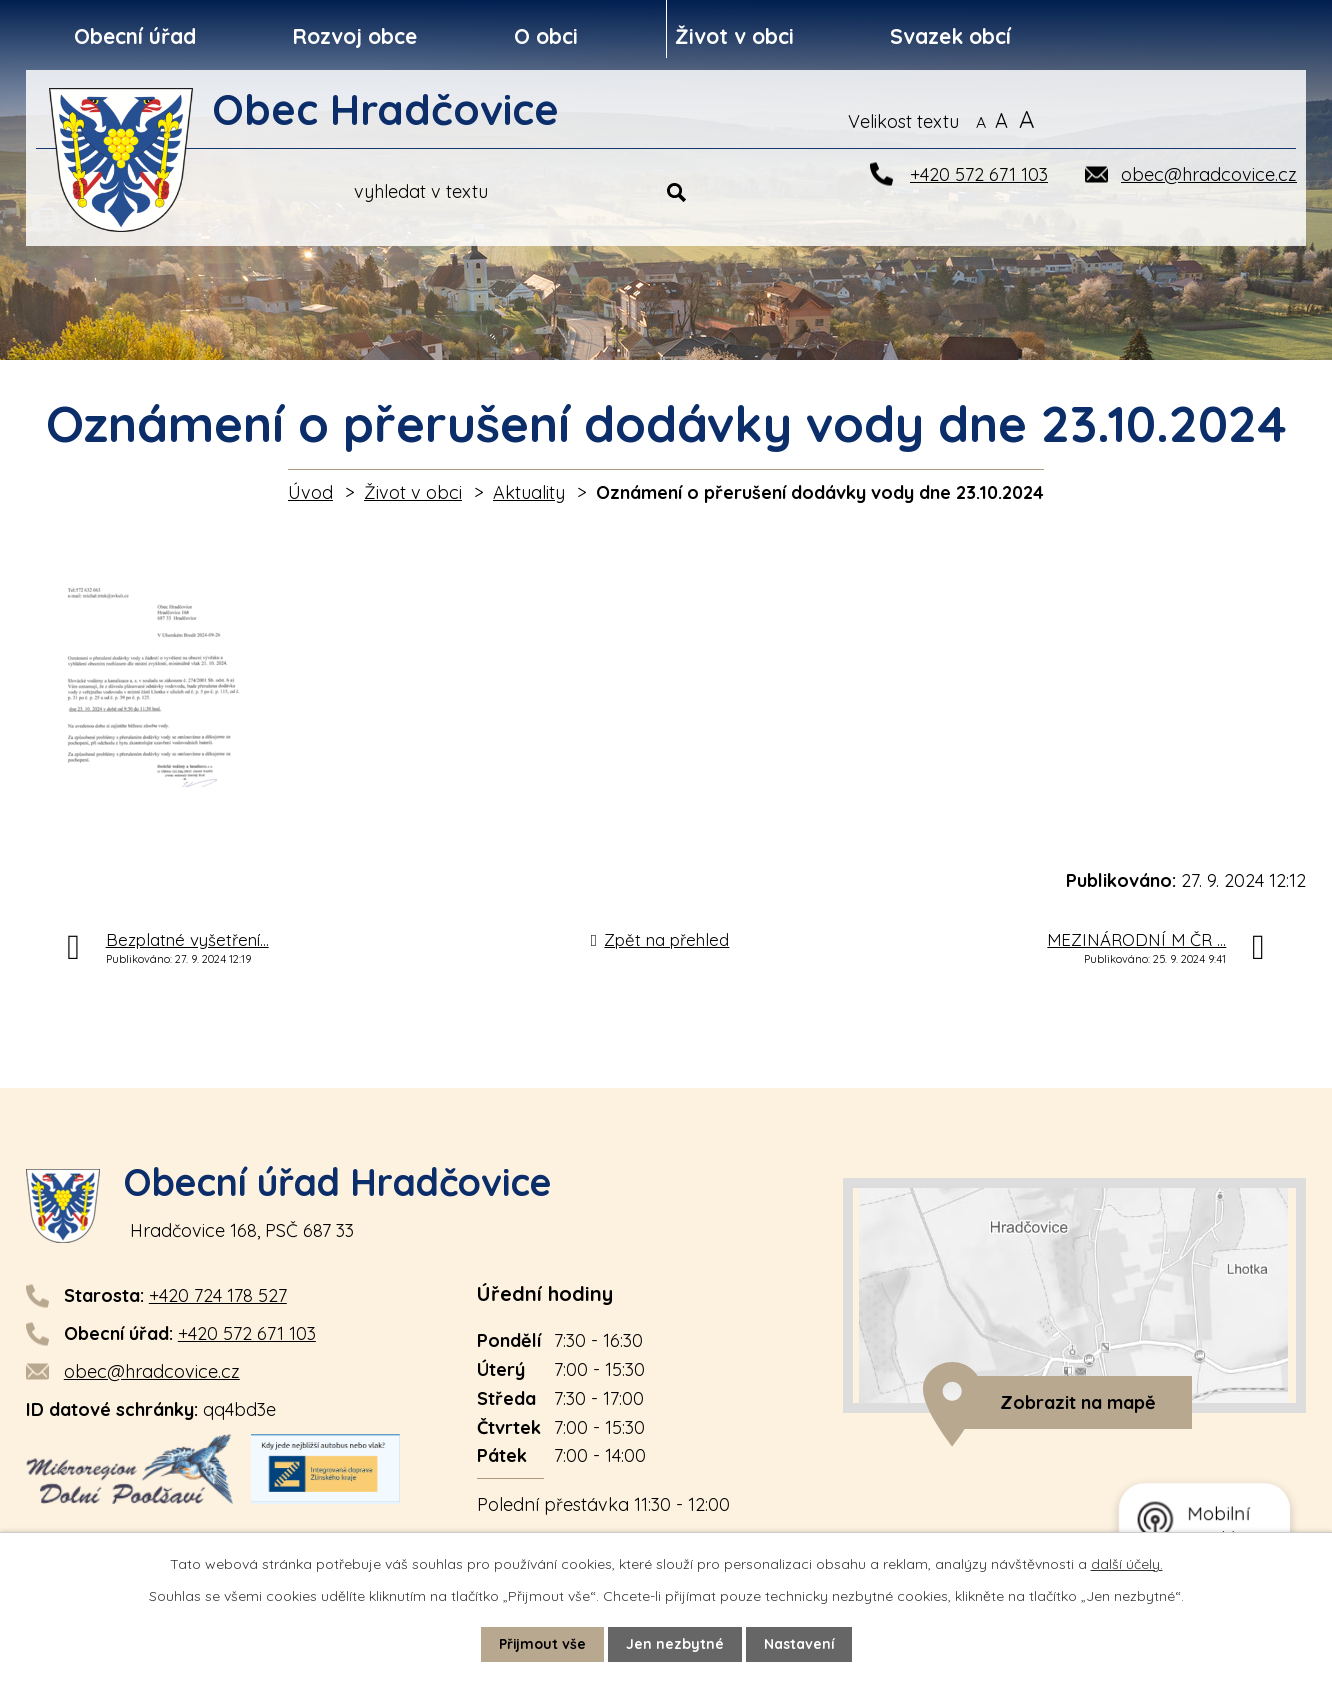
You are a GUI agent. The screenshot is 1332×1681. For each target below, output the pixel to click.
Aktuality (529, 492)
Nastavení (799, 1644)
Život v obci (734, 36)
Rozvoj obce (354, 36)
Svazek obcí (950, 36)
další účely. (1127, 1564)
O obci (546, 36)
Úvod (310, 492)
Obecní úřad (135, 36)
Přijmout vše (542, 1644)
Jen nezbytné (675, 1644)
